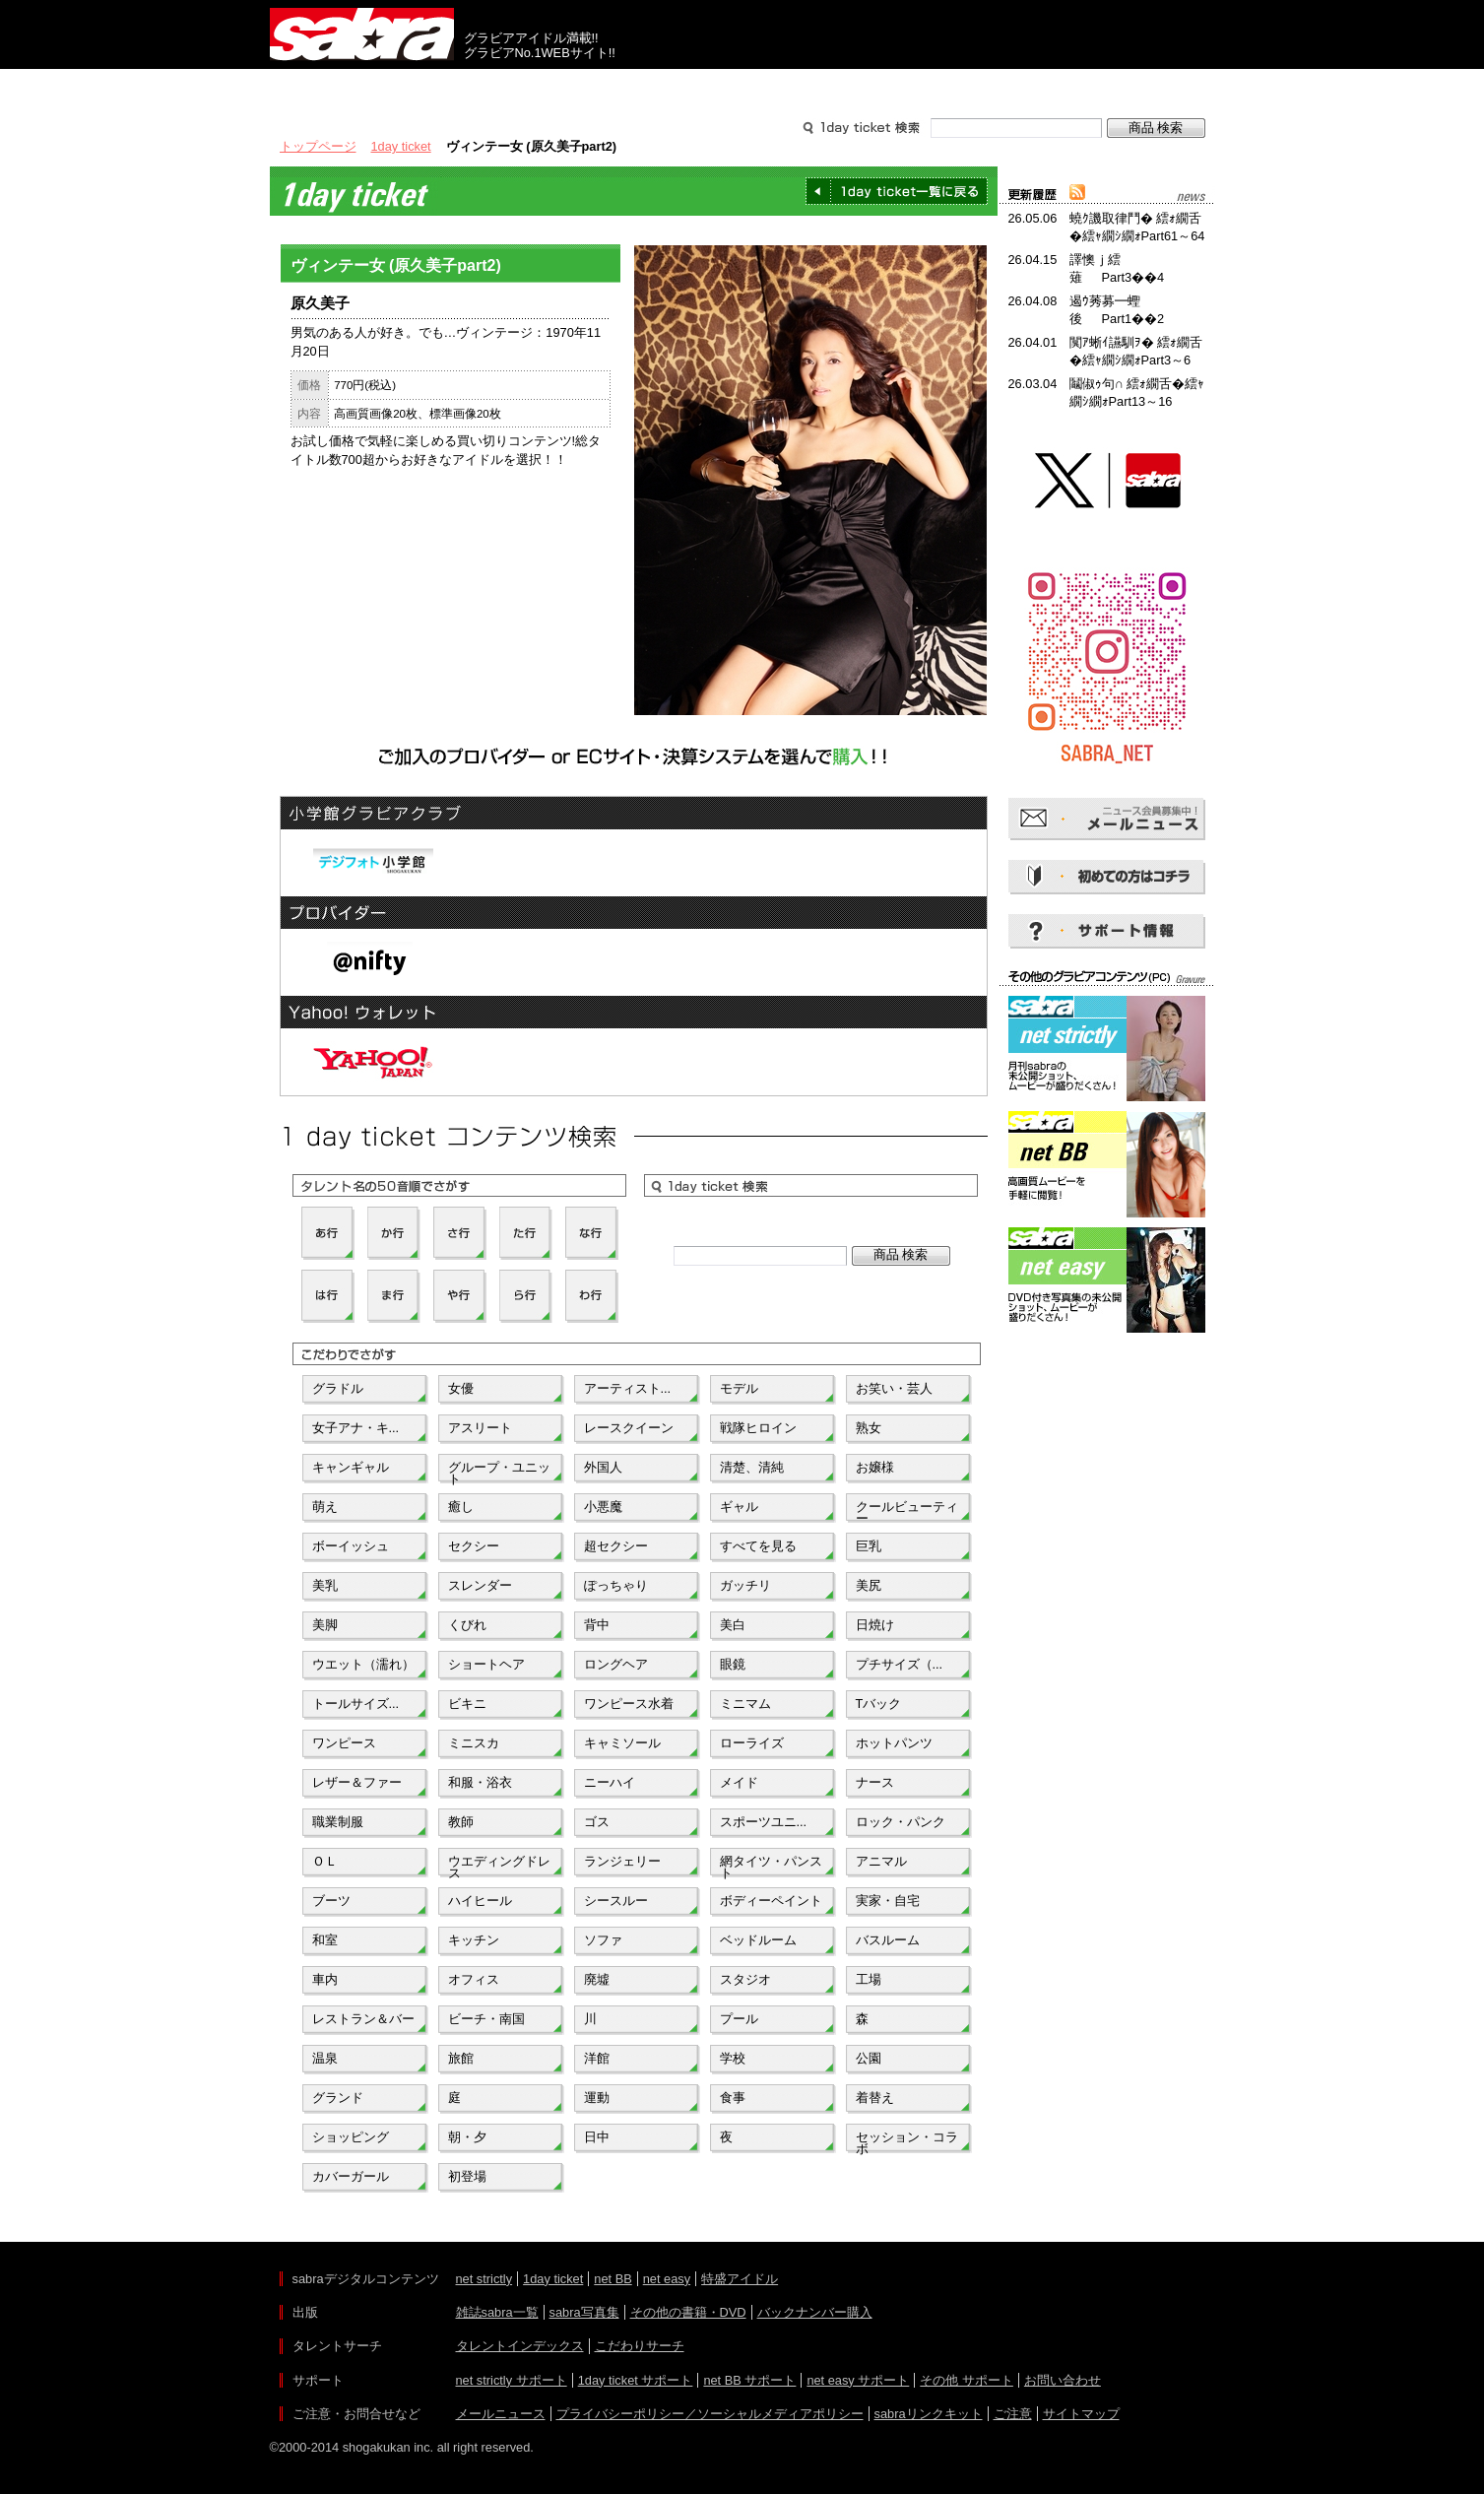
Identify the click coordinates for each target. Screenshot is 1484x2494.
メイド (739, 1782)
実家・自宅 (888, 1900)
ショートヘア (486, 1664)
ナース (875, 1782)
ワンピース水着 (629, 1703)
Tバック (879, 1703)
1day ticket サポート (635, 2380)
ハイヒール (480, 1900)
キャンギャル (350, 1467)
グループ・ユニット (499, 1471)
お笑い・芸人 (894, 1388)
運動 (597, 2097)
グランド (337, 2097)
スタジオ (745, 1979)
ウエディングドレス (499, 1865)
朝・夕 (467, 2137)
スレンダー (480, 1585)
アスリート (480, 1427)
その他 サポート (966, 2380)
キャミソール (622, 1743)
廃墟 (597, 1979)
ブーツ (331, 1900)
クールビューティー (907, 1511)
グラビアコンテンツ (553, 86)
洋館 (597, 2058)
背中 (597, 1624)
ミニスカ (473, 1743)
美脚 (325, 1624)
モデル (739, 1388)
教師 (461, 1821)
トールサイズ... (356, 1703)
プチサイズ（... (899, 1664)
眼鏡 (732, 1664)
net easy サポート (858, 2380)
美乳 (325, 1585)
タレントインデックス (520, 2345)
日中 (597, 2137)
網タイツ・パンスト (771, 1865)
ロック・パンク (900, 1821)
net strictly (484, 2278)
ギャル (739, 1506)
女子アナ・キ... (356, 1427)
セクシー (473, 1546)
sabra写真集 (584, 2312)
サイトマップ (1081, 2413)
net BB (612, 2278)
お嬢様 (875, 1467)
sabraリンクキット (928, 2413)
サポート (931, 86)
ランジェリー (622, 1861)
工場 (868, 1979)
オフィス (473, 1979)
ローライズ (752, 1743)
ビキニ (467, 1703)
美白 (732, 1624)
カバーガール (350, 2176)
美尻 (868, 1585)
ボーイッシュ (350, 1546)
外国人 (603, 1467)
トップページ (318, 146)
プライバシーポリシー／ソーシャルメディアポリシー (710, 2413)
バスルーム (888, 1940)
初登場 (467, 2176)
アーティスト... (628, 1388)
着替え (875, 2097)
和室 (325, 1940)
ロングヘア (616, 1664)
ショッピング (350, 2137)
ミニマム (745, 1703)
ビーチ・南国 (486, 2018)
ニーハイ (609, 1782)
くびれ (467, 1624)
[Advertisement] (1106, 1426)
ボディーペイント (771, 1900)
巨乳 (868, 1546)
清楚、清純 (752, 1467)
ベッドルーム (758, 1940)
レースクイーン (629, 1427)
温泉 (325, 2058)
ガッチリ (745, 1585)
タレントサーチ (742, 86)
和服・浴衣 (480, 1782)
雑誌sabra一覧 (497, 2312)
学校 (732, 2058)
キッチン (473, 1940)
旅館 (461, 2058)
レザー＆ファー (357, 1782)
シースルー (616, 1900)
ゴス (597, 1821)
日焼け (875, 1624)
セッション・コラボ (907, 2141)
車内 (325, 1979)
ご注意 (1013, 2413)
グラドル (337, 1388)
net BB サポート (749, 2380)
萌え (325, 1506)
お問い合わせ (1062, 2380)
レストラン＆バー (363, 2018)
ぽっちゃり (616, 1585)
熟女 (868, 1427)
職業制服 (337, 1821)
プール (739, 2018)
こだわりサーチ (639, 2345)
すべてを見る (758, 1546)
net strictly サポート (511, 2380)
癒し (461, 1506)
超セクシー (616, 1546)
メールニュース (501, 2413)
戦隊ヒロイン (758, 1427)
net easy (666, 2278)
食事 (732, 2097)
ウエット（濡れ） (363, 1664)
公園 (868, 2058)
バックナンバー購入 (814, 2312)
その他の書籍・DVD (688, 2312)
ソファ (603, 1940)
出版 (364, 86)
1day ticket (401, 146)
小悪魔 (603, 1506)
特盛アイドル (739, 2278)
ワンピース (344, 1743)
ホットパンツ (894, 1743)
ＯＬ (325, 1861)
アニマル (881, 1861)
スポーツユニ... (763, 1821)
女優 (461, 1388)
